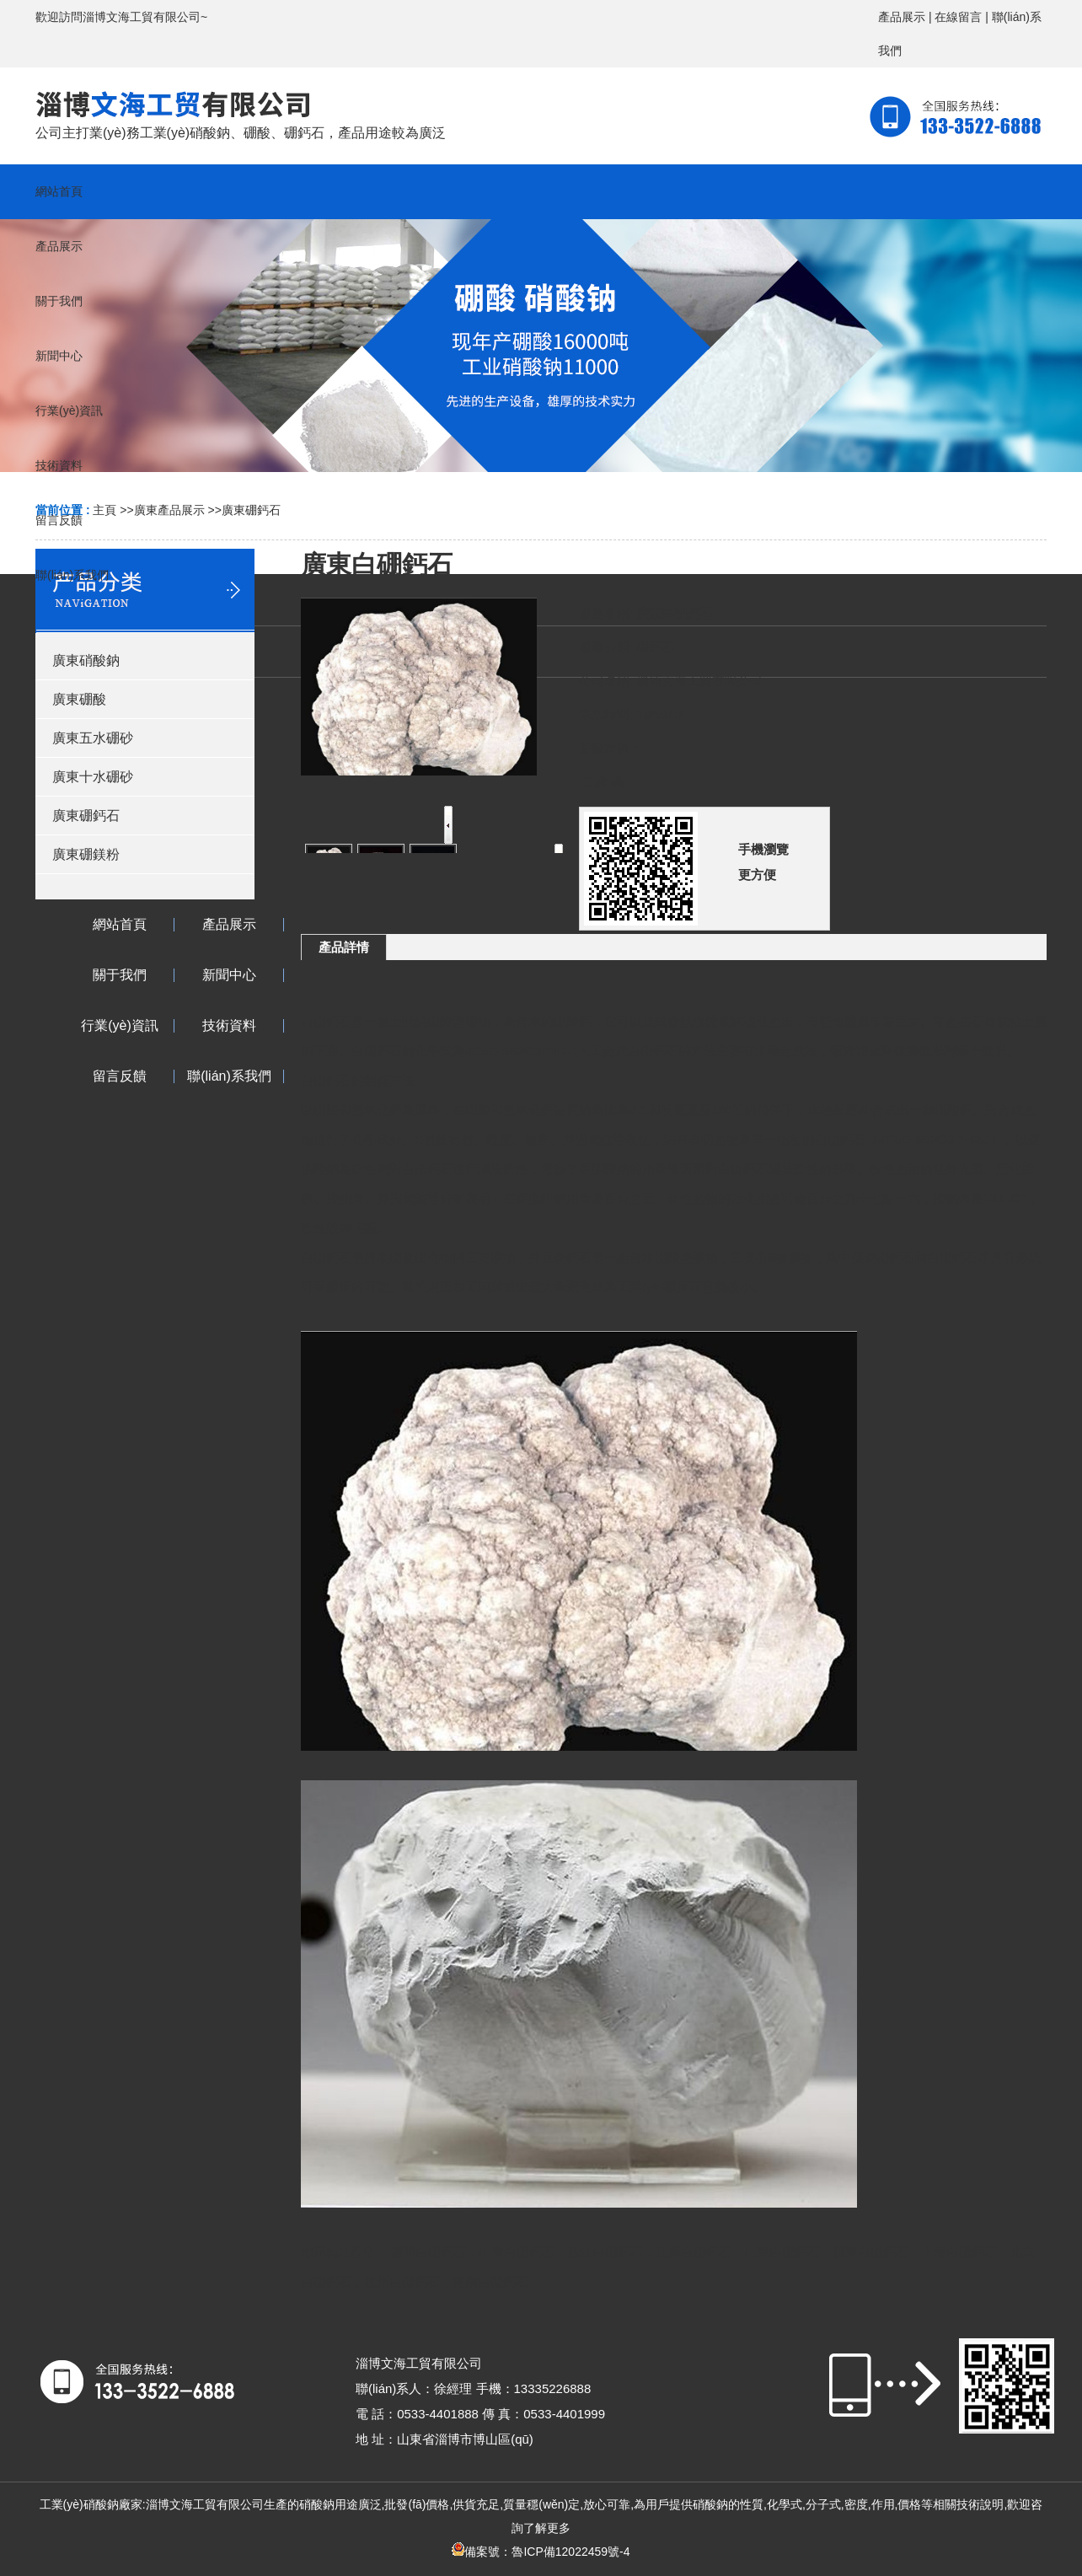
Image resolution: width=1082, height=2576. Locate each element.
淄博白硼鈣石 (428, 2252)
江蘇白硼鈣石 (693, 2252)
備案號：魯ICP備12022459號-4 (540, 2551)
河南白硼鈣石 (490, 2281)
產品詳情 (344, 947)
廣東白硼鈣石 (870, 2252)
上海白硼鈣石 (959, 2252)
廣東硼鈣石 (251, 510)
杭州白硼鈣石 (402, 2281)
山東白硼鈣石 (516, 2252)
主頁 (104, 510)
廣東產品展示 (169, 510)
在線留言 (958, 17)
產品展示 (901, 17)
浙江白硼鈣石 (605, 2252)
